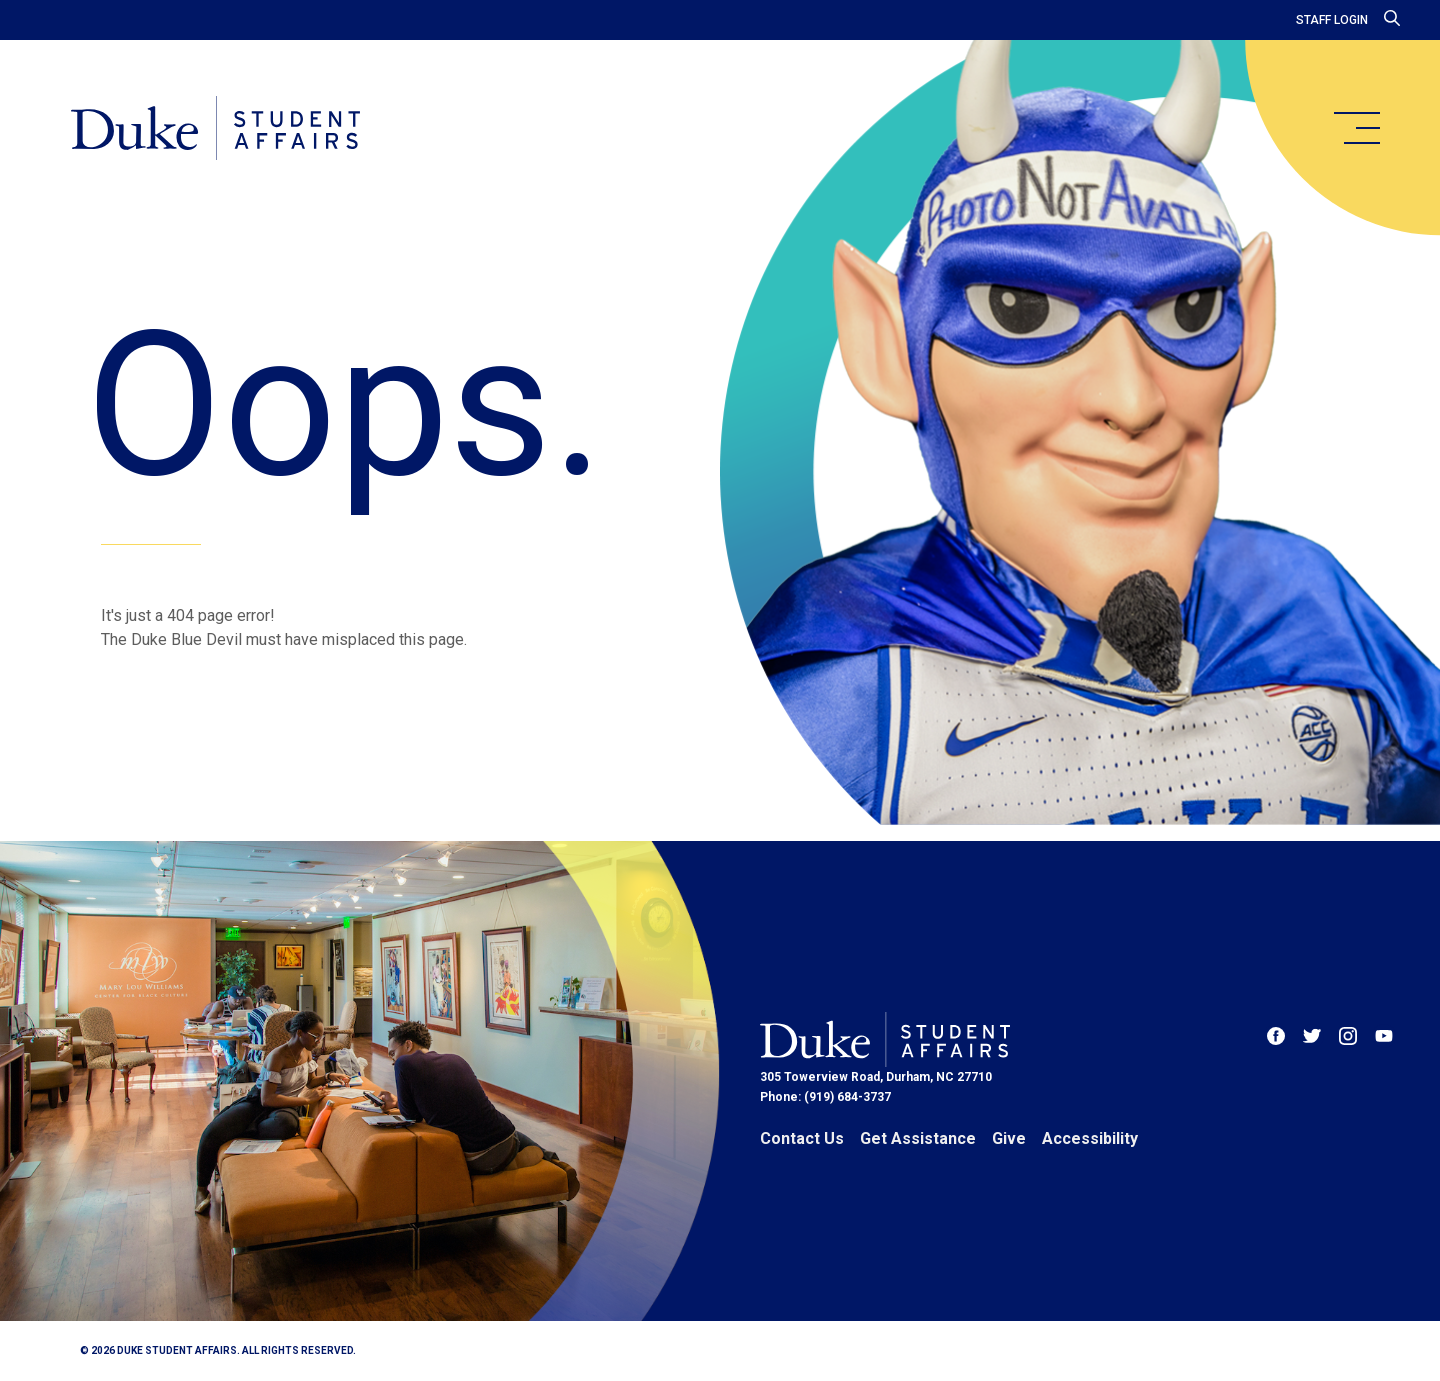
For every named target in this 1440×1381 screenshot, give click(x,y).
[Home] (218, 130)
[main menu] (1356, 128)
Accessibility (1090, 1138)
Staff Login (1332, 20)
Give (1009, 1138)
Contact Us (802, 1138)
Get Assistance (918, 1138)
